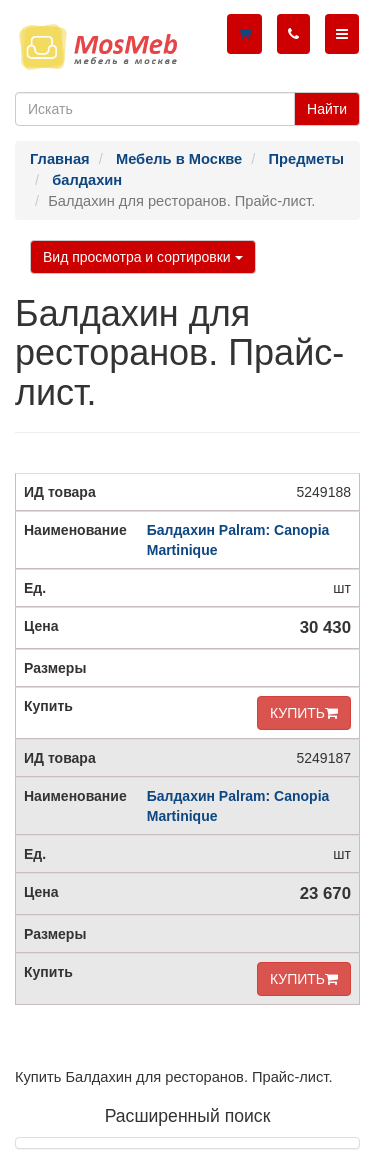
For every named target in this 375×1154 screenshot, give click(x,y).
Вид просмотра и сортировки (143, 257)
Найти (327, 109)
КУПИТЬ (304, 713)
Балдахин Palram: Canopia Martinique (238, 540)
